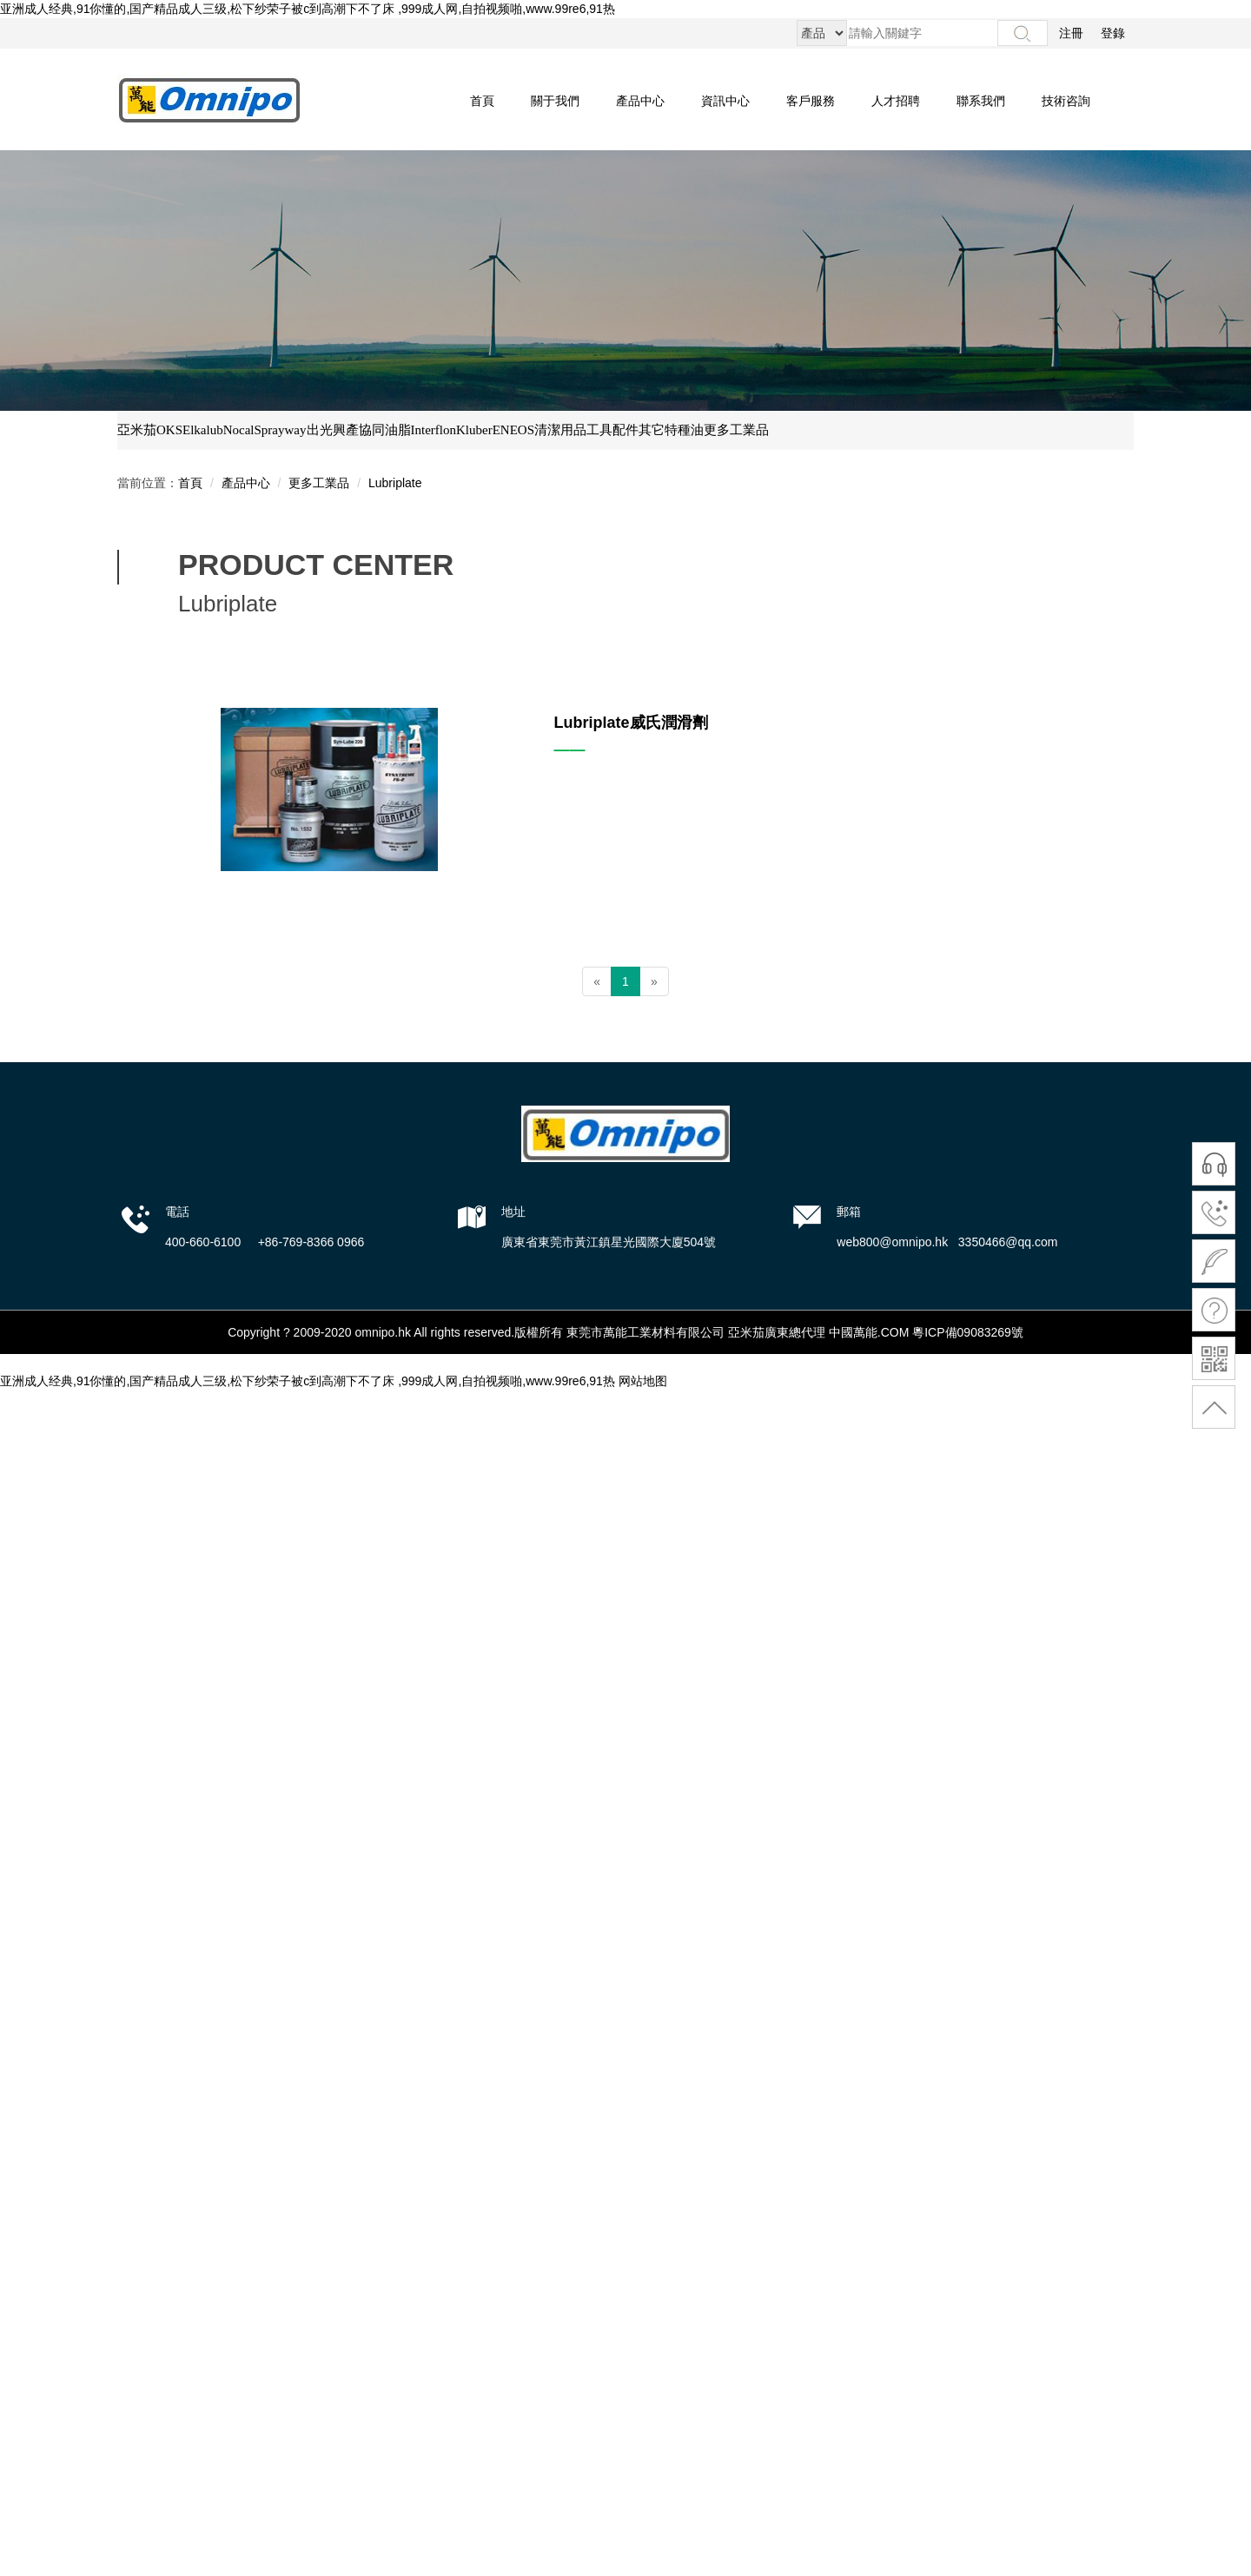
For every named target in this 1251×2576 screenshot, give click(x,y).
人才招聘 (895, 101)
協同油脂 (385, 430)
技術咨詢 (1066, 101)
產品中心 (640, 101)
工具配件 (612, 430)
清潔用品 (560, 430)
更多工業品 (736, 430)
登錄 (1113, 33)
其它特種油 (671, 430)
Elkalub (202, 430)
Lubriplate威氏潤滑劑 (631, 722)
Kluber (474, 430)
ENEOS (513, 430)
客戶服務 (810, 101)
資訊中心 (725, 101)
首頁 (482, 101)
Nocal (239, 430)
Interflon (433, 430)
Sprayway (281, 430)
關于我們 (555, 101)
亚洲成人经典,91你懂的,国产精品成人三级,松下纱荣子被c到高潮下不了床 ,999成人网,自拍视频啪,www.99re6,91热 (307, 9)
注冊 (1071, 33)
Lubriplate (395, 483)
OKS (169, 430)
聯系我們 (980, 101)
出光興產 (333, 430)
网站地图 (643, 1381)
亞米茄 (136, 430)
